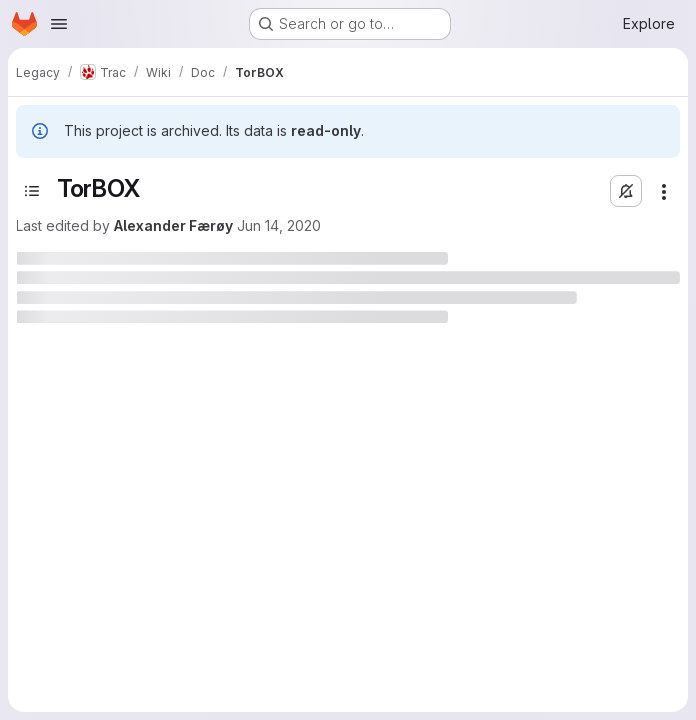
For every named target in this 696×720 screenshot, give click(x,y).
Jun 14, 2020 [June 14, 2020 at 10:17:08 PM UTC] (279, 225)
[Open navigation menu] (59, 24)
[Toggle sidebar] (32, 191)
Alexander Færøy (173, 225)
